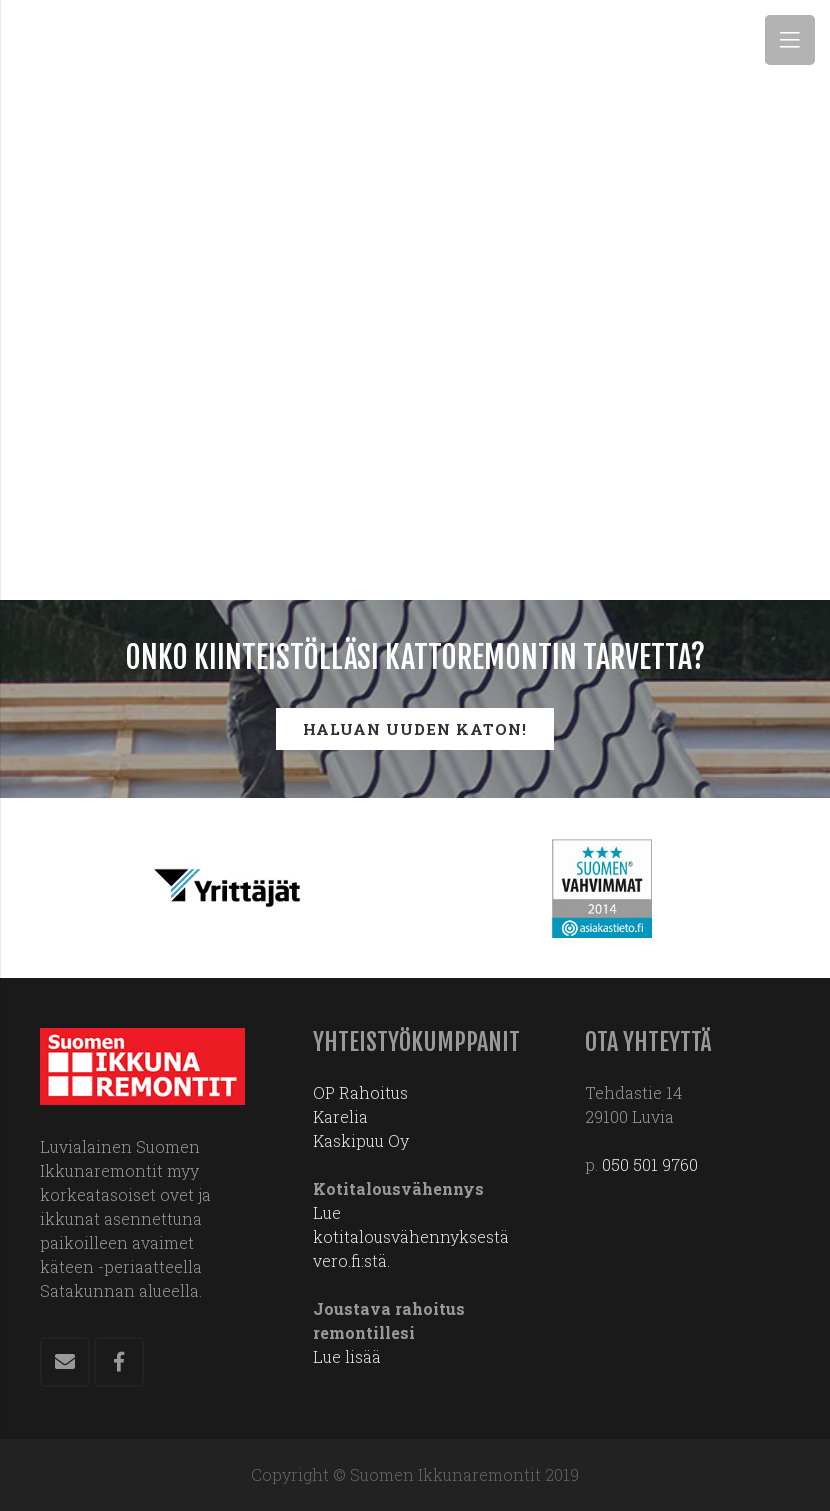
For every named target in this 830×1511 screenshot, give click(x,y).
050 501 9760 (650, 1164)
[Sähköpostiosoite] (65, 1362)
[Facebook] (119, 1362)
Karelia (340, 1116)
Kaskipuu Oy (361, 1140)
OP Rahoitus (360, 1092)
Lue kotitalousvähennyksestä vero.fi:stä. (411, 1236)
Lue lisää (347, 1356)
